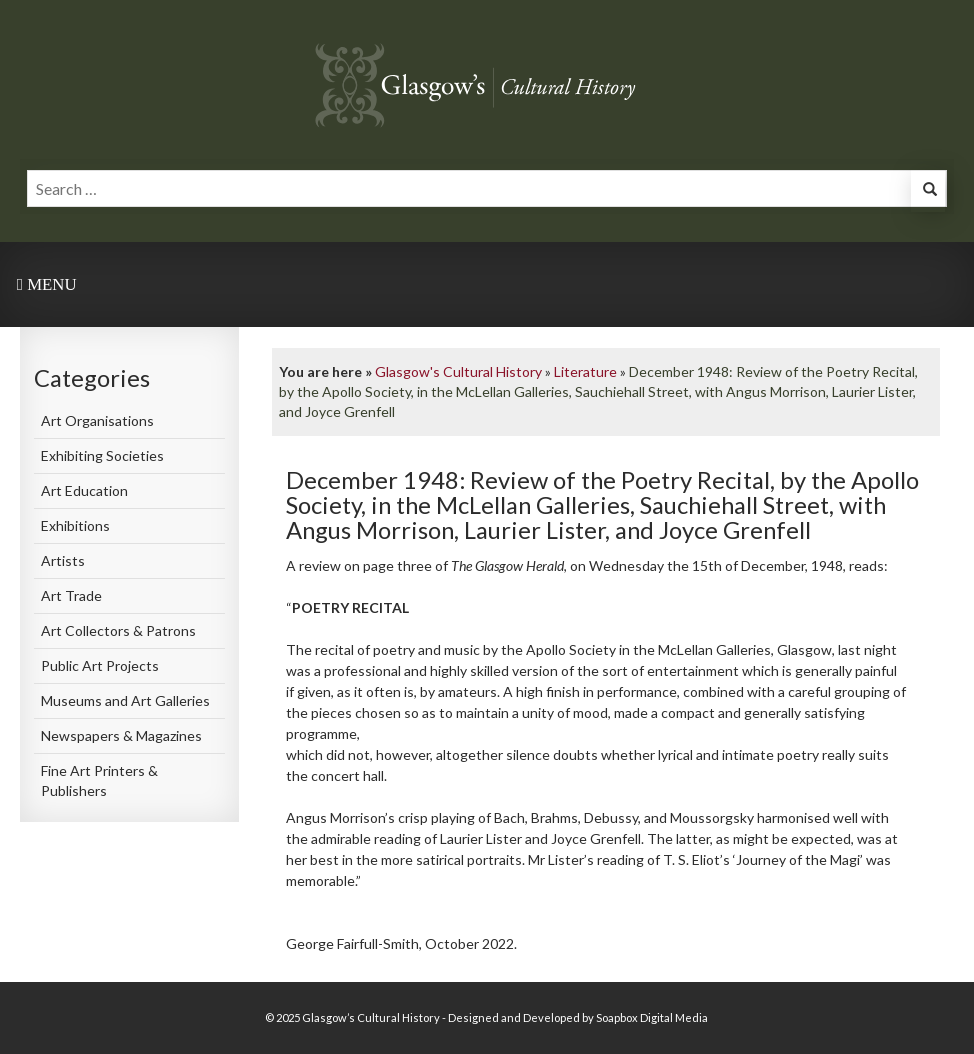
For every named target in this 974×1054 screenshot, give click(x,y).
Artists (63, 560)
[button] (928, 191)
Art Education (84, 490)
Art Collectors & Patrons (118, 630)
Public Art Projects (100, 665)
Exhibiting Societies (102, 455)
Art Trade (71, 595)
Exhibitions (75, 525)
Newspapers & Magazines (121, 735)
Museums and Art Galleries (125, 700)
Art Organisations (97, 420)
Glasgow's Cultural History (458, 371)
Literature (585, 371)
